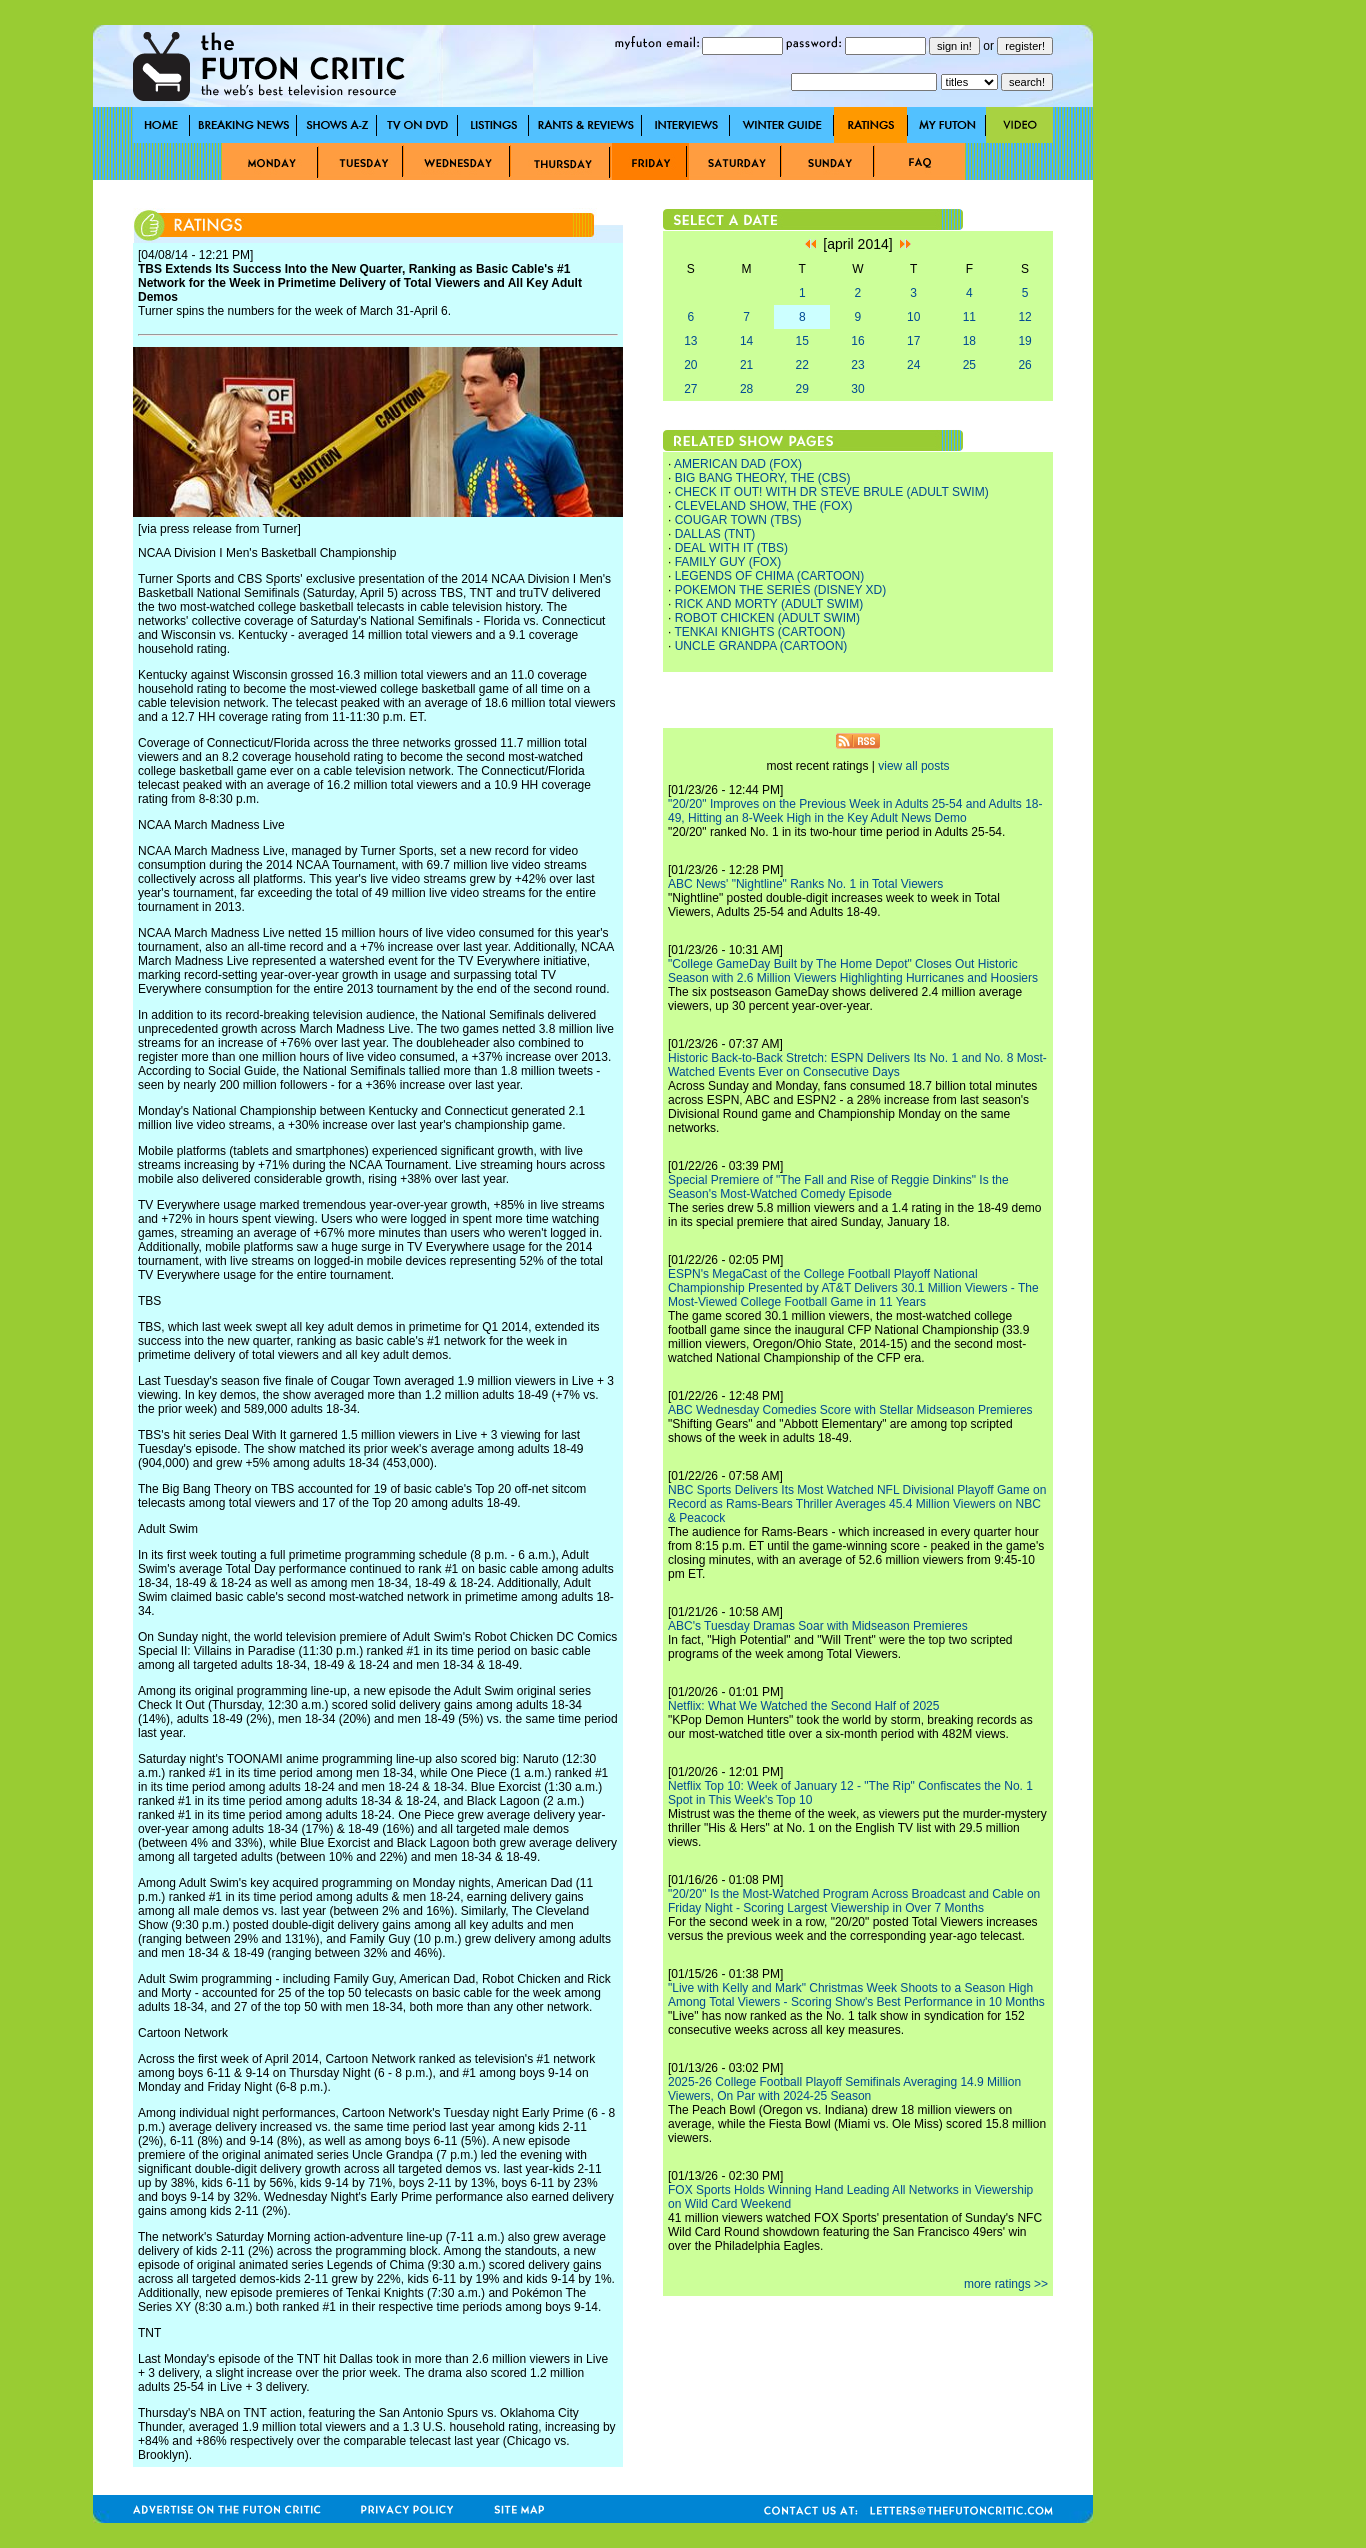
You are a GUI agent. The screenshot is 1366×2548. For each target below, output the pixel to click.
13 (690, 341)
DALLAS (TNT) (715, 534)
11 (969, 317)
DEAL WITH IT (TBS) (731, 548)
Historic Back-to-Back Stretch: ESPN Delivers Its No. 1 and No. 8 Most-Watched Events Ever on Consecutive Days (857, 1065)
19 (1024, 341)
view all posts (913, 766)
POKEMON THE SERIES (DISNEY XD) (781, 590)
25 (969, 365)
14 (746, 341)
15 (802, 341)
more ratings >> (1006, 2284)
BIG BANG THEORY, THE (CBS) (763, 478)
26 (1024, 365)
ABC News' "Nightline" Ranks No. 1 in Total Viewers (805, 884)
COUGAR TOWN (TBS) (738, 520)
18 (969, 341)
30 (857, 389)
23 (857, 365)
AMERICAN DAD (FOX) (738, 464)
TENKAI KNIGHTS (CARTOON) (759, 632)
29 (802, 389)
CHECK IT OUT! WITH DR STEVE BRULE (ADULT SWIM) (832, 492)
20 (690, 365)
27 (690, 389)
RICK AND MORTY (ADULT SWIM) (769, 604)
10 (913, 317)
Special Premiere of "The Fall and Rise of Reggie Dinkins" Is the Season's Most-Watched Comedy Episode (838, 1187)
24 (913, 365)
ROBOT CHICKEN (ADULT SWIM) (767, 618)
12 (1024, 317)
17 (913, 341)
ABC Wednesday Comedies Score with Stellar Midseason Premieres (850, 1410)
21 (746, 365)
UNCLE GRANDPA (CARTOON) (761, 646)
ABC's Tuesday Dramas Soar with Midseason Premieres (818, 1626)
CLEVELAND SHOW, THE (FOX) (764, 506)
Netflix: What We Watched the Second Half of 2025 (803, 1706)
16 (857, 341)
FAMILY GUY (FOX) (728, 562)
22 (802, 365)
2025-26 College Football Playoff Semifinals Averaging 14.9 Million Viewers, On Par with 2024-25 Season (844, 2089)
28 (746, 389)
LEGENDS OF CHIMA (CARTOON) (770, 576)
